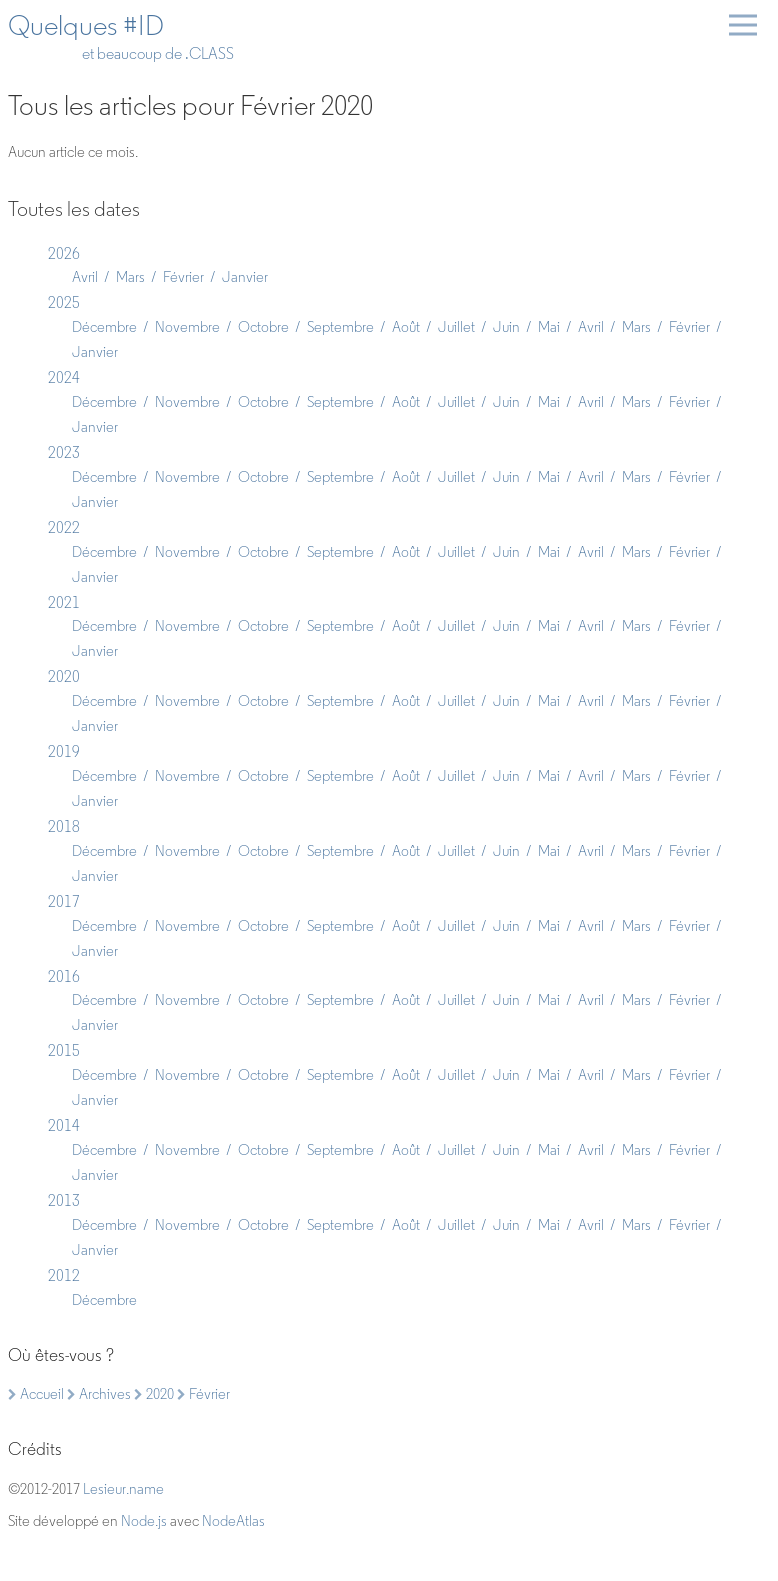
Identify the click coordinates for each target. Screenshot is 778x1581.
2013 (64, 1200)
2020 (64, 676)
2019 (64, 751)
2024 (64, 377)
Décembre (104, 327)
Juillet (456, 327)
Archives (99, 1394)
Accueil (36, 1394)
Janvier (245, 277)
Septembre (340, 327)
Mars (130, 277)
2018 (64, 826)
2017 (64, 901)
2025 (64, 302)
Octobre (263, 327)
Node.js (144, 1521)
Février (183, 277)
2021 (64, 602)
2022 (64, 527)
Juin (506, 327)
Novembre (187, 327)
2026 (64, 253)
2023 (64, 452)
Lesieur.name (123, 1489)
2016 (64, 976)
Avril (85, 277)
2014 (64, 1125)
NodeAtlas (233, 1521)
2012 (64, 1275)
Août (406, 327)
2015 (64, 1050)
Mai (549, 327)
